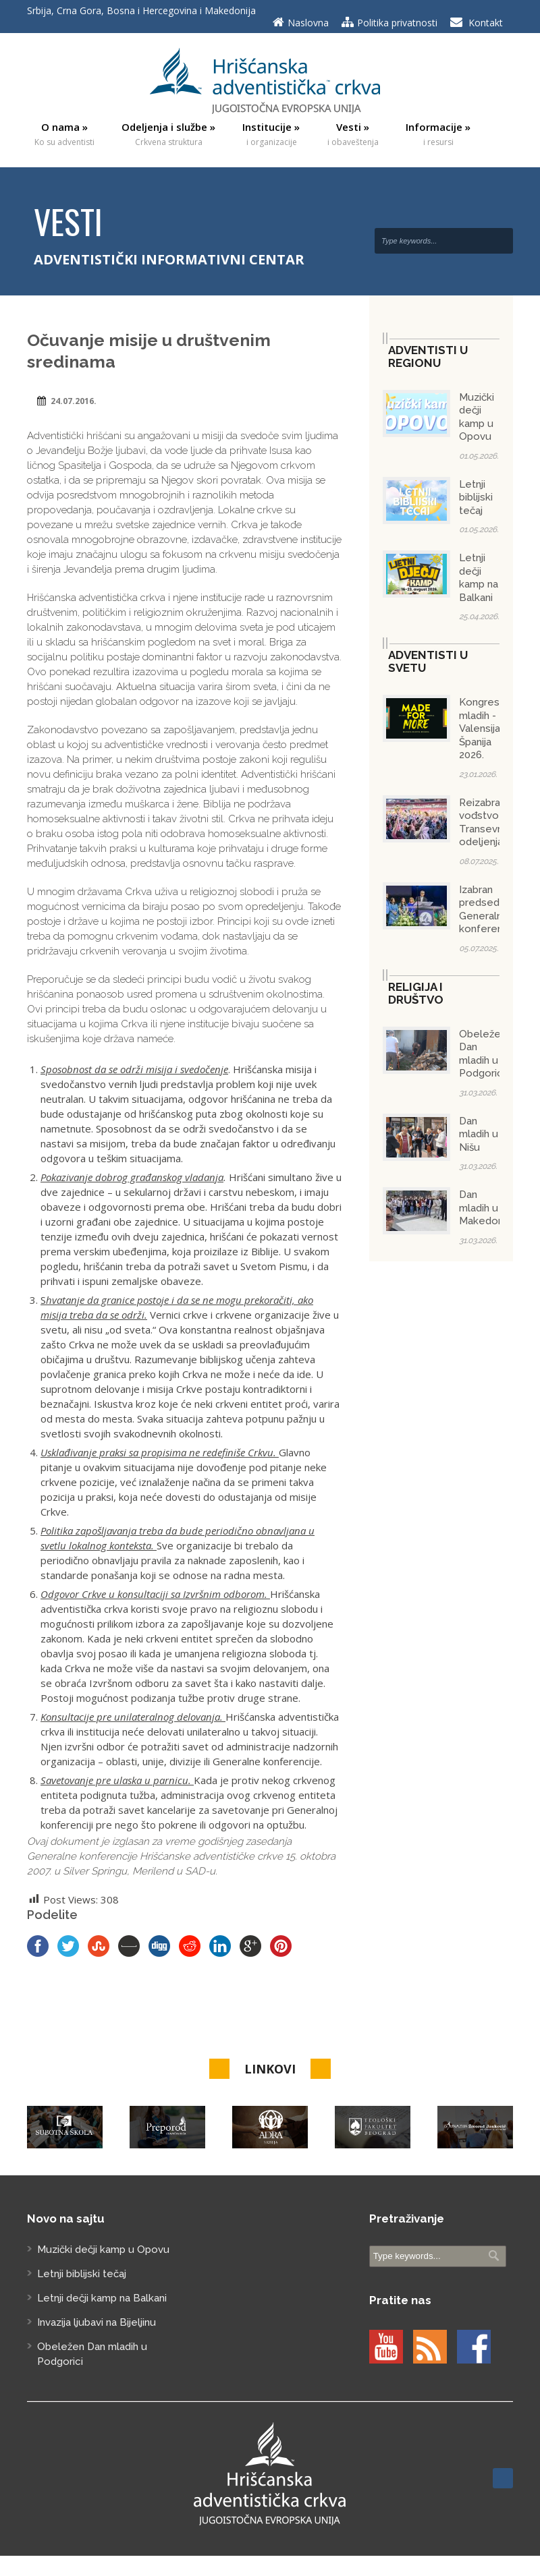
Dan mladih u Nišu (478, 1134)
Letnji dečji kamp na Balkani (478, 578)
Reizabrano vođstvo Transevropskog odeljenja (498, 823)
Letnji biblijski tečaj (476, 497)
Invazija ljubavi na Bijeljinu (96, 2322)
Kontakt (485, 22)
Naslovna (308, 22)
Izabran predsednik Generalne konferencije (489, 910)
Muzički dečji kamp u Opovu (476, 417)
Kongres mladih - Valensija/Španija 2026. (483, 728)
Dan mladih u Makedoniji (484, 1208)
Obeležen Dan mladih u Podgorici (482, 1054)
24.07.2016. (74, 401)
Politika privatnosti (397, 22)
